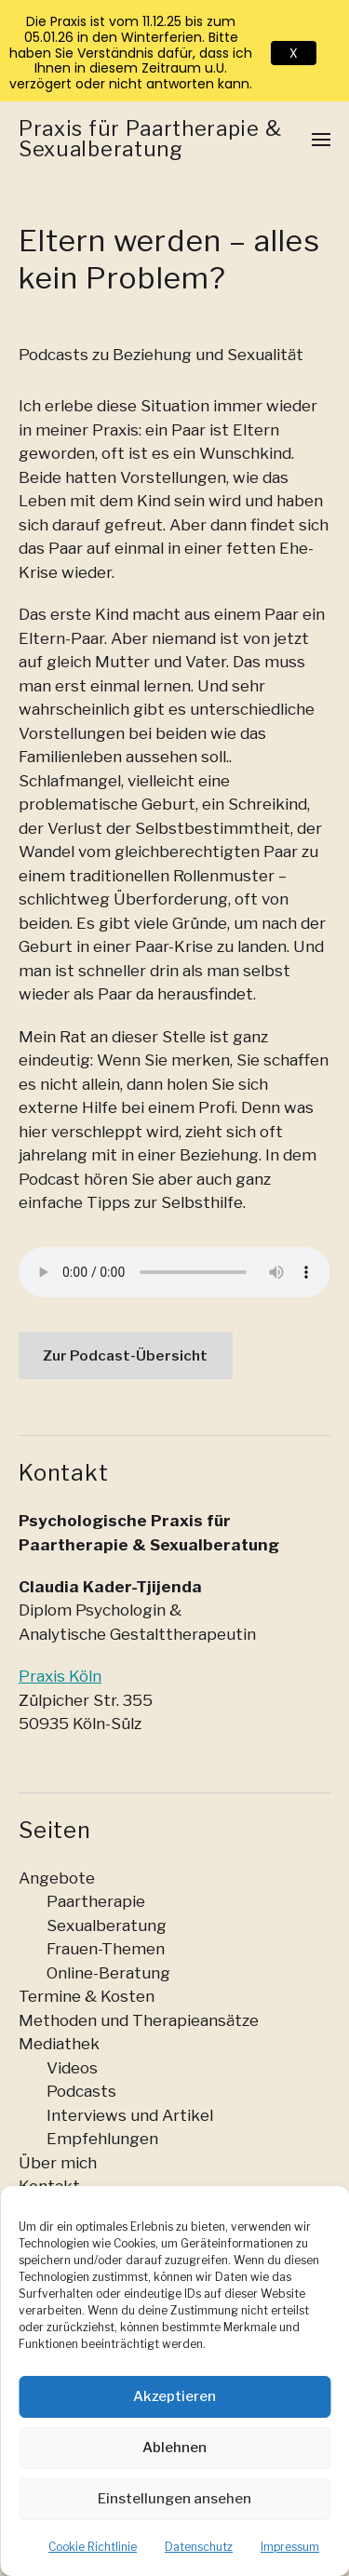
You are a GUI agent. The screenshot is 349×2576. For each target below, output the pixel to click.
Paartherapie (96, 1901)
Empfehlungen (102, 2138)
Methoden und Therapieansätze (139, 2020)
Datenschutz (199, 2547)
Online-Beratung (108, 1973)
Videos (72, 2068)
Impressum (290, 2547)
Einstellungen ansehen (174, 2498)
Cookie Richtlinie (92, 2547)
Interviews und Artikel (130, 2115)
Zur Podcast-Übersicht (125, 1355)
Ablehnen (174, 2447)
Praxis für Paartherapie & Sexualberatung (150, 138)
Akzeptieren (174, 2396)
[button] (321, 138)
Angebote (57, 1878)
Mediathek (59, 2043)
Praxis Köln (60, 1676)
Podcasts (81, 2091)
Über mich (58, 2162)
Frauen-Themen (106, 1948)
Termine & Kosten (86, 1996)
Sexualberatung (107, 1925)
